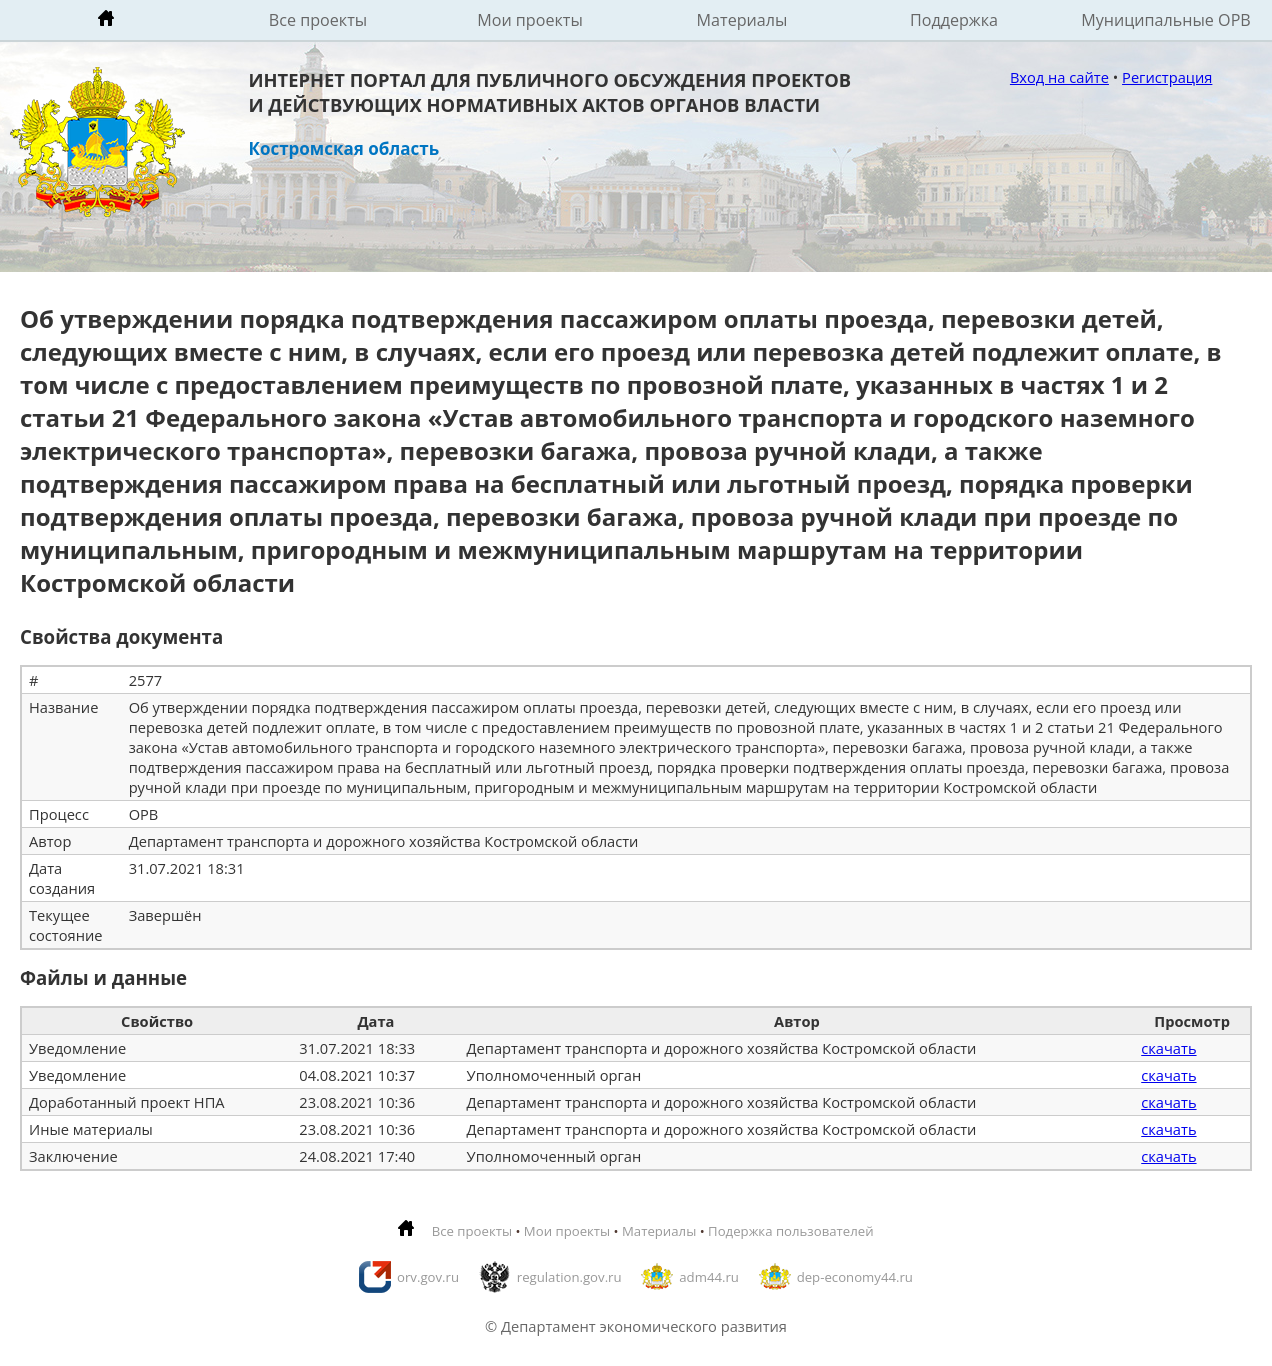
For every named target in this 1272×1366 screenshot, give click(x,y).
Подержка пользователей (790, 1231)
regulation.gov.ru (569, 1277)
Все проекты (318, 20)
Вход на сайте (1059, 77)
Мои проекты (530, 20)
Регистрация (1167, 77)
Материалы (742, 20)
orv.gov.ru (428, 1277)
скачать (1168, 1048)
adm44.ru (709, 1277)
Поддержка (954, 20)
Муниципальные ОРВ (1166, 20)
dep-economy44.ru (855, 1277)
